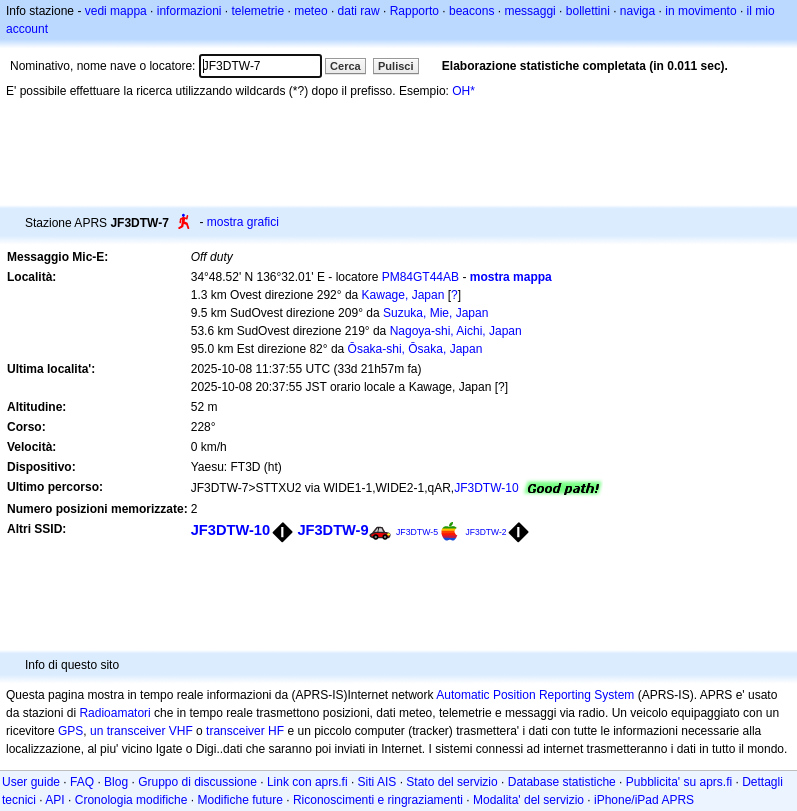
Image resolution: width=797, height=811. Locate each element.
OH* (463, 91)
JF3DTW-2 (485, 532)
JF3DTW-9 (332, 530)
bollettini (588, 11)
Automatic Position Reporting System (535, 695)
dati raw (359, 11)
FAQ (82, 782)
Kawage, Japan (403, 295)
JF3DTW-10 (486, 488)
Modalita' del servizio (528, 800)
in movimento (700, 11)
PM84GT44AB (420, 277)
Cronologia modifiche (131, 800)
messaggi (529, 11)
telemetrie (258, 11)
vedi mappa (116, 11)
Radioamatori (114, 713)
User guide (31, 782)
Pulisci (395, 66)
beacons (471, 11)
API (54, 800)
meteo (310, 11)
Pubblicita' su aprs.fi (679, 782)
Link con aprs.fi (307, 782)
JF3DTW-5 (417, 532)
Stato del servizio (451, 782)
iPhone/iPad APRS (644, 800)
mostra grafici (243, 222)
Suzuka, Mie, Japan (435, 313)
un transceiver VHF (141, 731)
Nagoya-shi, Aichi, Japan (456, 331)
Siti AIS (377, 782)
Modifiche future (239, 800)
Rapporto (414, 11)
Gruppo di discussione (197, 782)
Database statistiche (562, 782)
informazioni (189, 11)
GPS (70, 731)
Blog (116, 782)
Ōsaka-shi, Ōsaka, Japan (415, 349)
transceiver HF (245, 731)
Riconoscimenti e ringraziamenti (378, 800)
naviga (637, 11)
